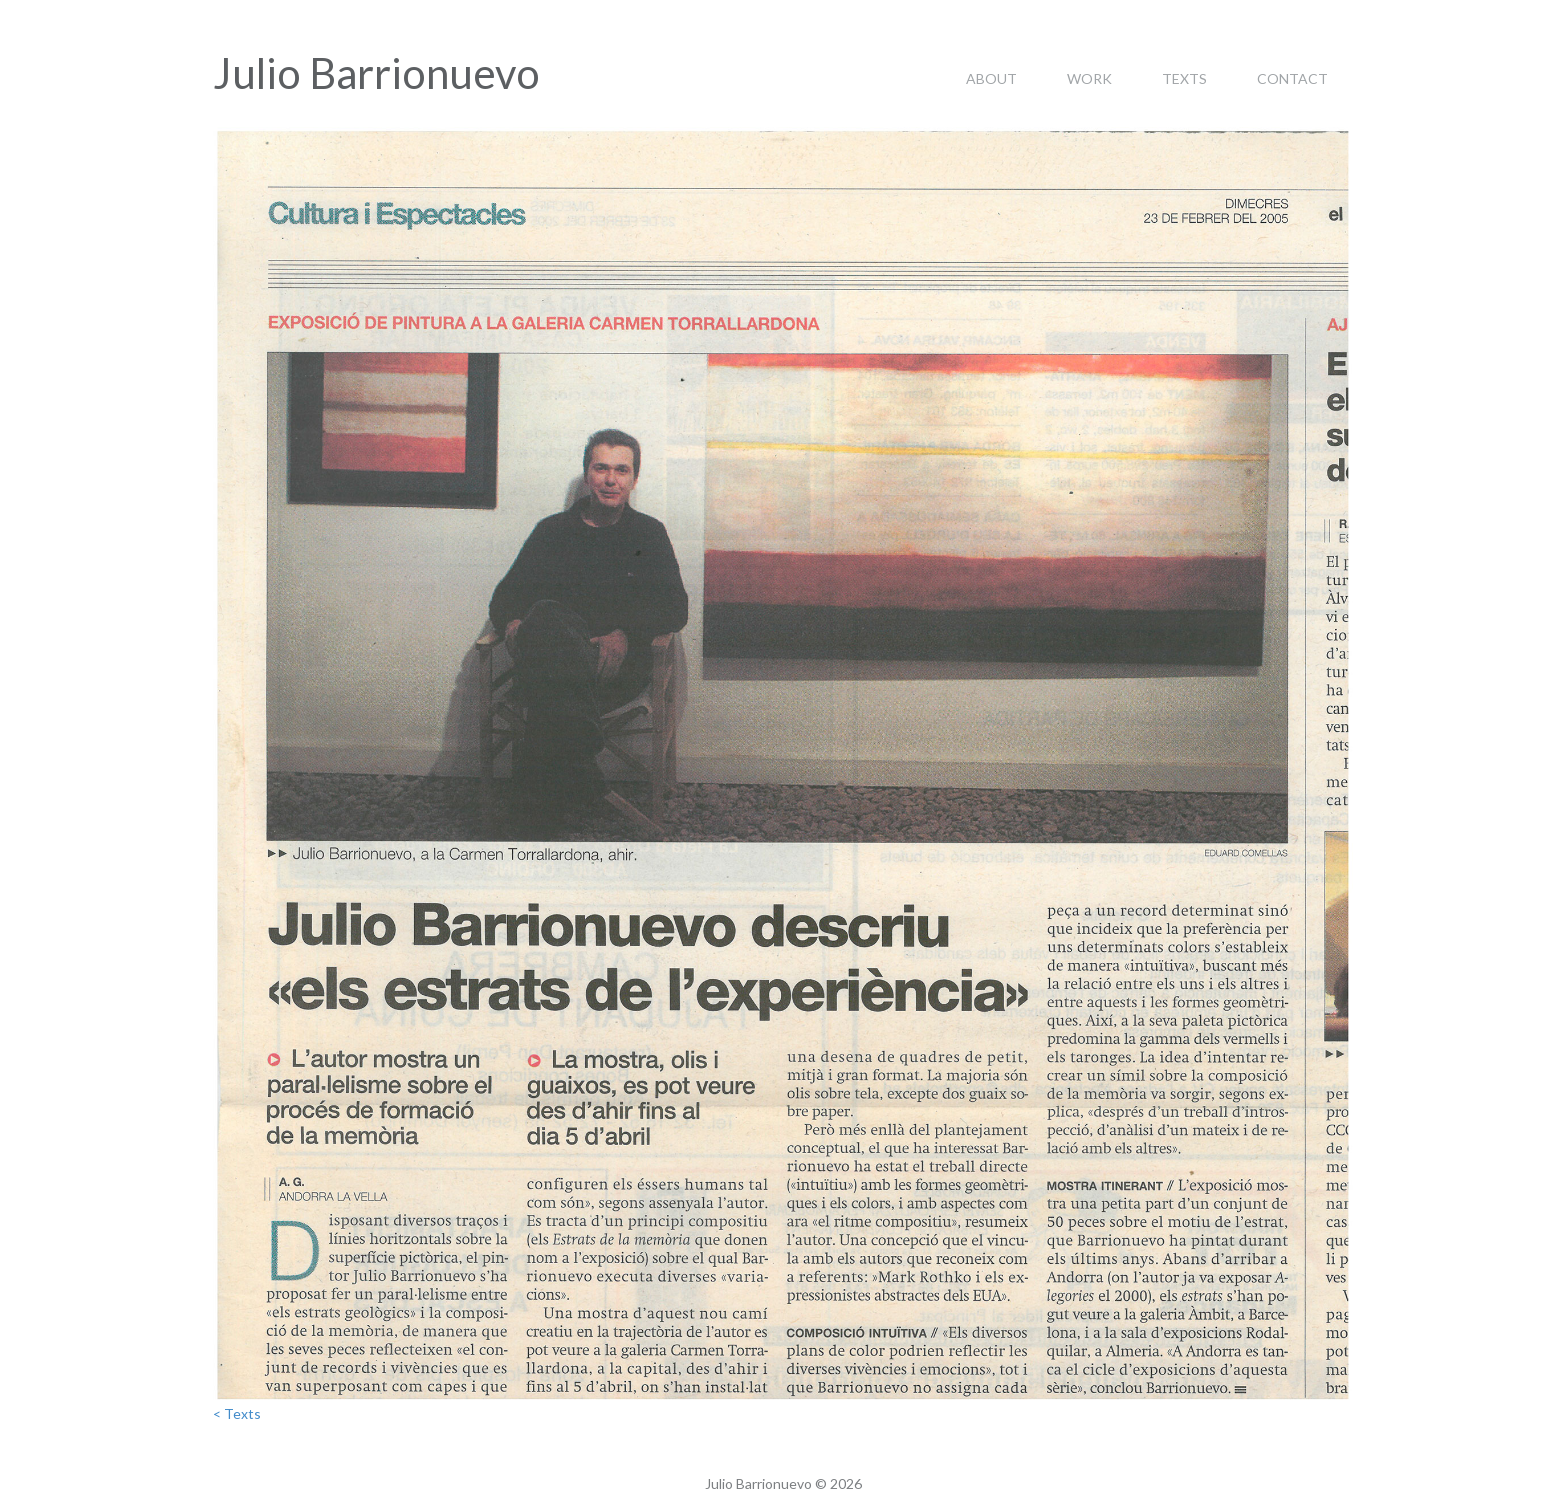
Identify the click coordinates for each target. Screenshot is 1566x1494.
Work (1089, 78)
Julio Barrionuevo (376, 73)
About (991, 78)
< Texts (237, 1413)
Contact (1292, 78)
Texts (1184, 78)
